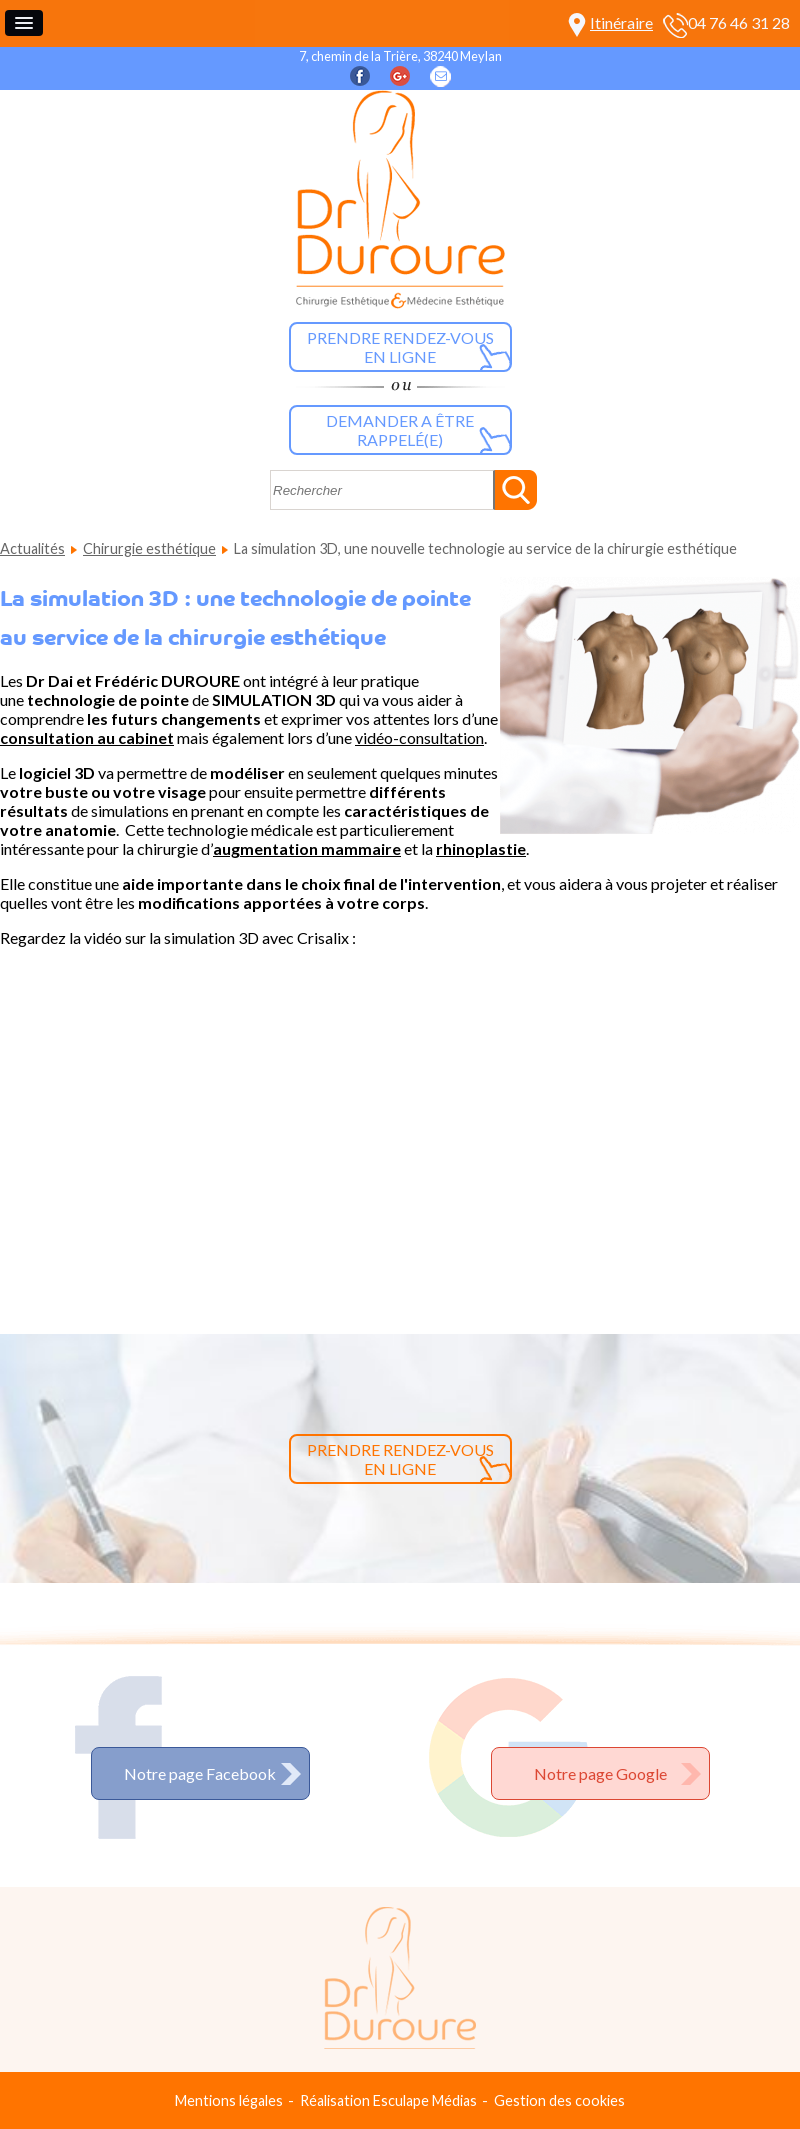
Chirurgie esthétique (149, 548)
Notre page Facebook (200, 1773)
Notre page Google (600, 1773)
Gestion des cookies (559, 2100)
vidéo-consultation (419, 737)
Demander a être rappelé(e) (400, 430)
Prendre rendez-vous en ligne (400, 347)
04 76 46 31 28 (739, 22)
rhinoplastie (481, 848)
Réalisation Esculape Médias (388, 2100)
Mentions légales (229, 2100)
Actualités (32, 548)
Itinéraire (621, 22)
